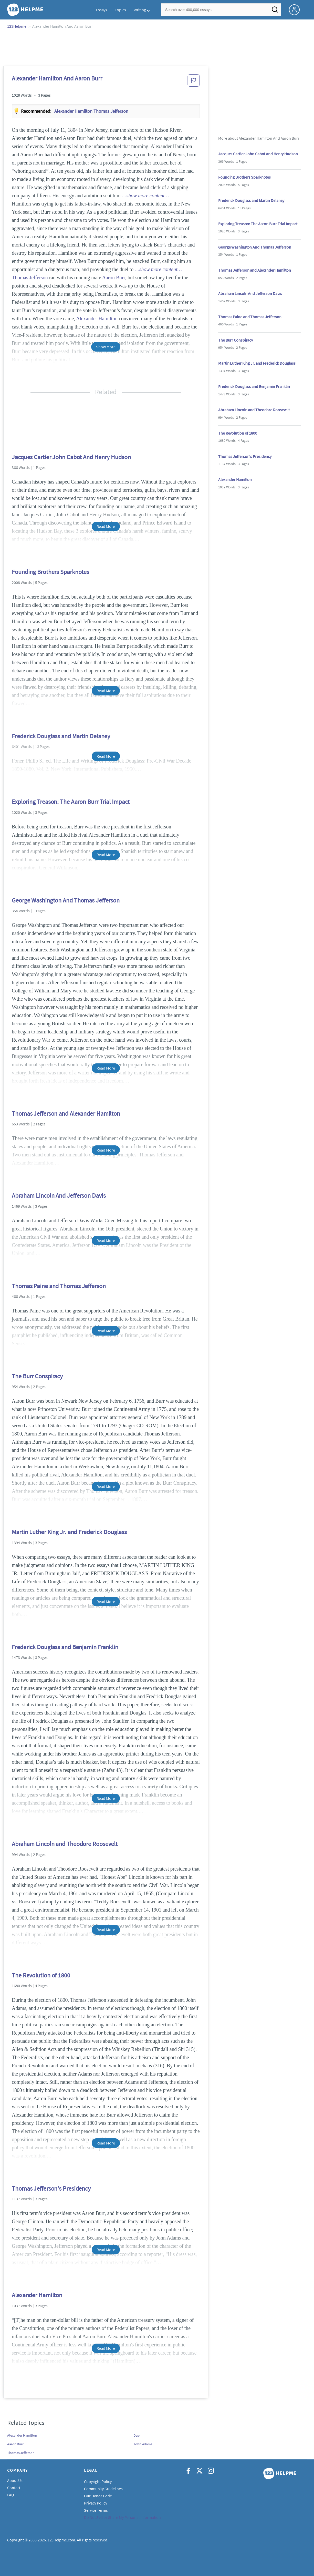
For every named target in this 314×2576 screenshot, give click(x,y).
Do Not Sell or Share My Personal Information (122, 2517)
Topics (120, 9)
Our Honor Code (98, 2495)
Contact (13, 2487)
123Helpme (16, 26)
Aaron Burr (113, 277)
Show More (105, 346)
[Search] (274, 11)
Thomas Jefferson (30, 277)
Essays (101, 9)
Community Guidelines (103, 2488)
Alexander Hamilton (97, 318)
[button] (193, 82)
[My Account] (296, 9)
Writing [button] (140, 9)
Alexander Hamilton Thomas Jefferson (91, 111)
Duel (137, 2435)
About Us (15, 2480)
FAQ (10, 2494)
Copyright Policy (97, 2481)
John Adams (142, 2444)
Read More (106, 526)
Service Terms (96, 2510)
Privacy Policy (95, 2503)
